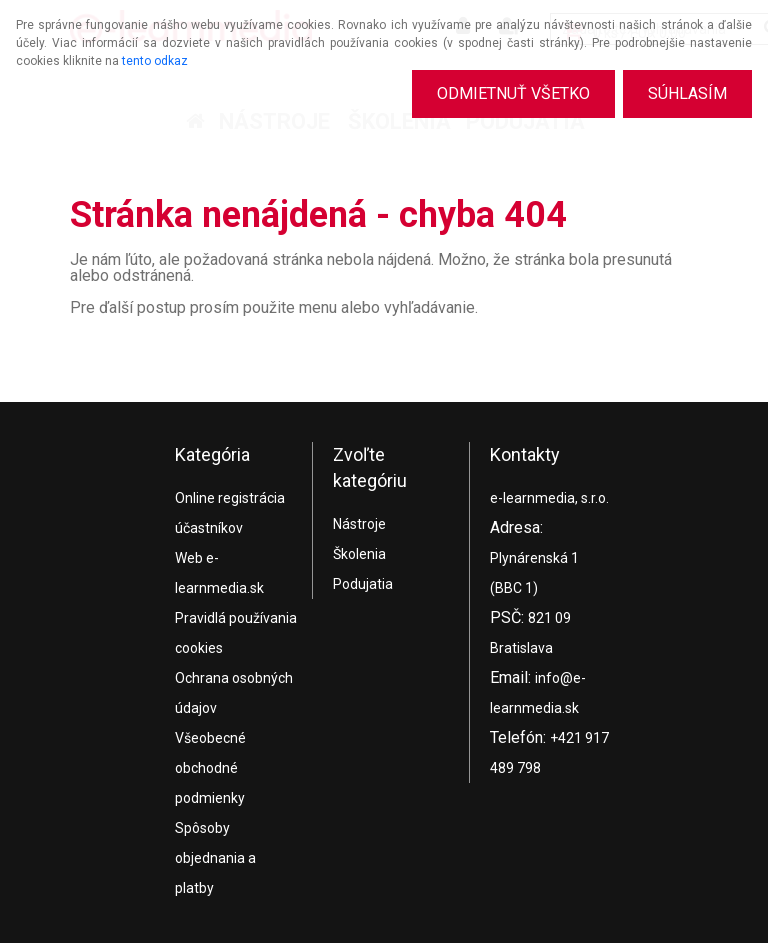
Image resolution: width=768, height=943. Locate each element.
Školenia (359, 554)
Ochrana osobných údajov (234, 693)
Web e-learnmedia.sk (219, 573)
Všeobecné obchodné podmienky (210, 768)
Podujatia (363, 584)
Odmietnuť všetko (513, 93)
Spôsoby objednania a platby (215, 858)
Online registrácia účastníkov (230, 513)
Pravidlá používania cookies (236, 633)
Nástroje (359, 524)
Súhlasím (687, 93)
